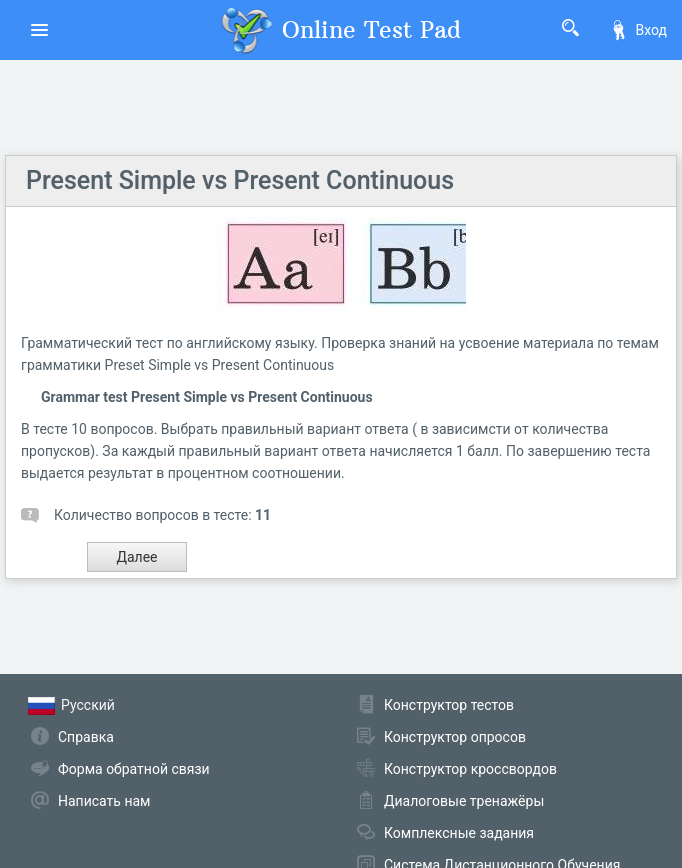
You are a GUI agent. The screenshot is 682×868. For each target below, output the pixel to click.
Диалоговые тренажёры (464, 801)
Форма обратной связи (134, 769)
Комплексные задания (459, 833)
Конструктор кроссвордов (470, 769)
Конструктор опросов (455, 737)
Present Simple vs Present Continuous (240, 180)
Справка (86, 737)
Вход (638, 30)
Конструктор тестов (449, 705)
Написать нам (104, 801)
